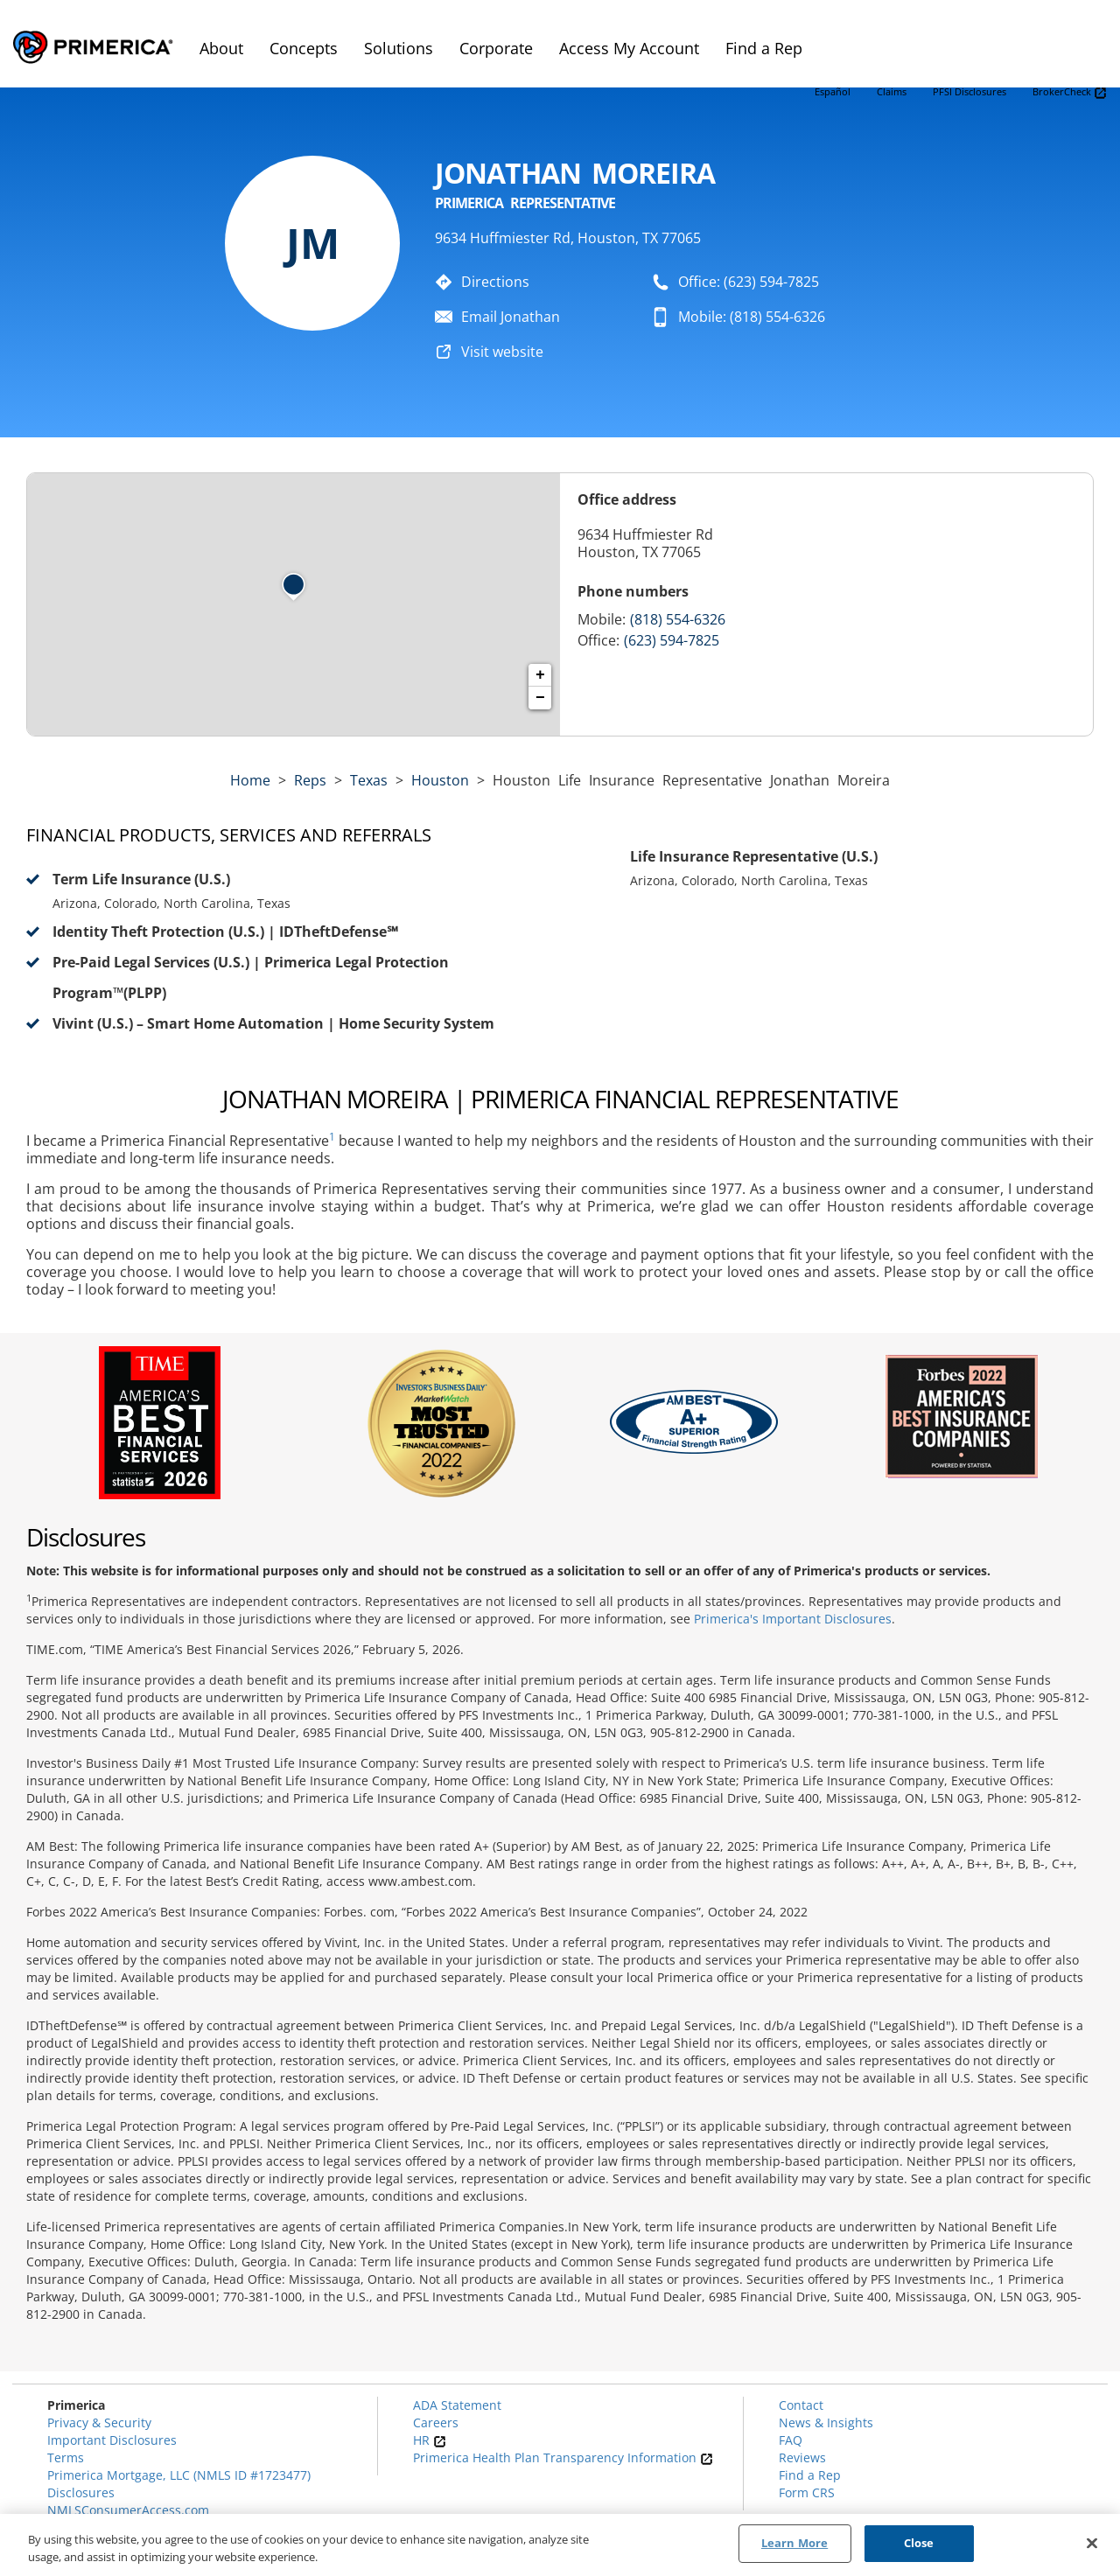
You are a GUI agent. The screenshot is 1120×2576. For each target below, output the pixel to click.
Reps (310, 780)
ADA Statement (457, 2405)
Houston (440, 780)
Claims (891, 91)
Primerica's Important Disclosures (793, 1618)
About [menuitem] (221, 48)
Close (919, 2543)
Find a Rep (810, 2475)
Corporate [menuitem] (496, 48)
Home (250, 780)
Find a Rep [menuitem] (763, 48)
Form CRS (807, 2492)
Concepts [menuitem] (304, 48)
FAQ (790, 2440)
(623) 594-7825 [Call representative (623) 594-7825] (671, 640)
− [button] (540, 698)
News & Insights (826, 2422)
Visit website (502, 351)
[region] (560, 2545)
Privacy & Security (99, 2422)
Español (832, 91)
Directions (495, 281)
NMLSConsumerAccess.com (128, 2510)
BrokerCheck (1069, 92)
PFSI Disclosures (969, 91)
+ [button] (540, 675)
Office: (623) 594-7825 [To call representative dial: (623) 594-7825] (748, 281)
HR (429, 2440)
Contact (801, 2405)
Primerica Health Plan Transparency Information (563, 2457)
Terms (65, 2457)
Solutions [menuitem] (398, 48)
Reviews (802, 2457)
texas (369, 780)
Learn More (794, 2543)
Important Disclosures (112, 2440)
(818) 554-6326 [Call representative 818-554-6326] (677, 619)
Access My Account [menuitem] (629, 48)
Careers (435, 2422)
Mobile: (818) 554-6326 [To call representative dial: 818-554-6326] (751, 316)
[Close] (1092, 2543)
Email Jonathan (510, 316)
